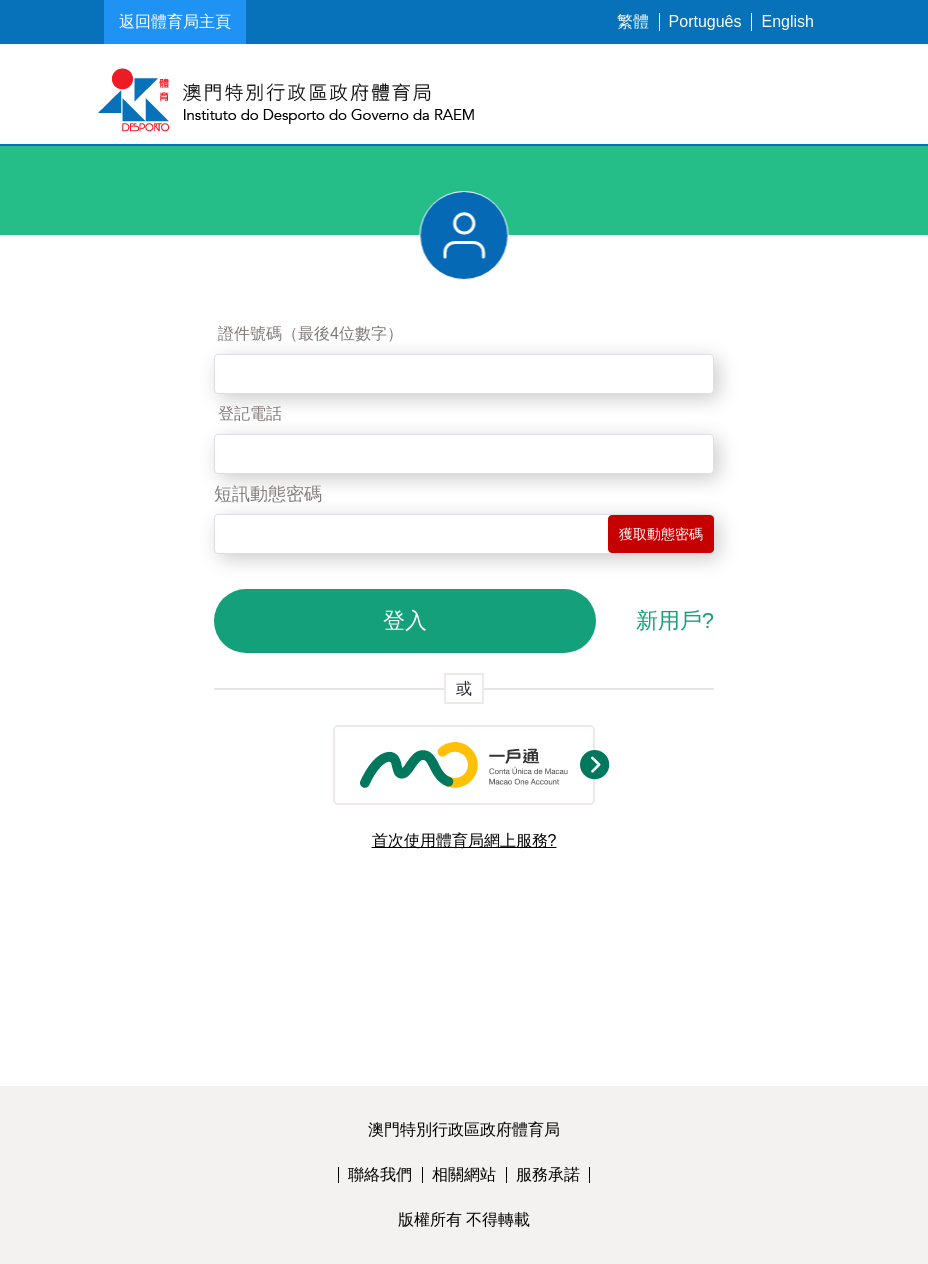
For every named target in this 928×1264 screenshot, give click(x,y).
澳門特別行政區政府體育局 (464, 1129)
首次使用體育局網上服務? (464, 840)
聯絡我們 (380, 1174)
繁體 (633, 21)
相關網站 (464, 1174)
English (788, 21)
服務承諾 (548, 1174)
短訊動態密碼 (268, 494)
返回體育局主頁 (175, 21)
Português (705, 21)
